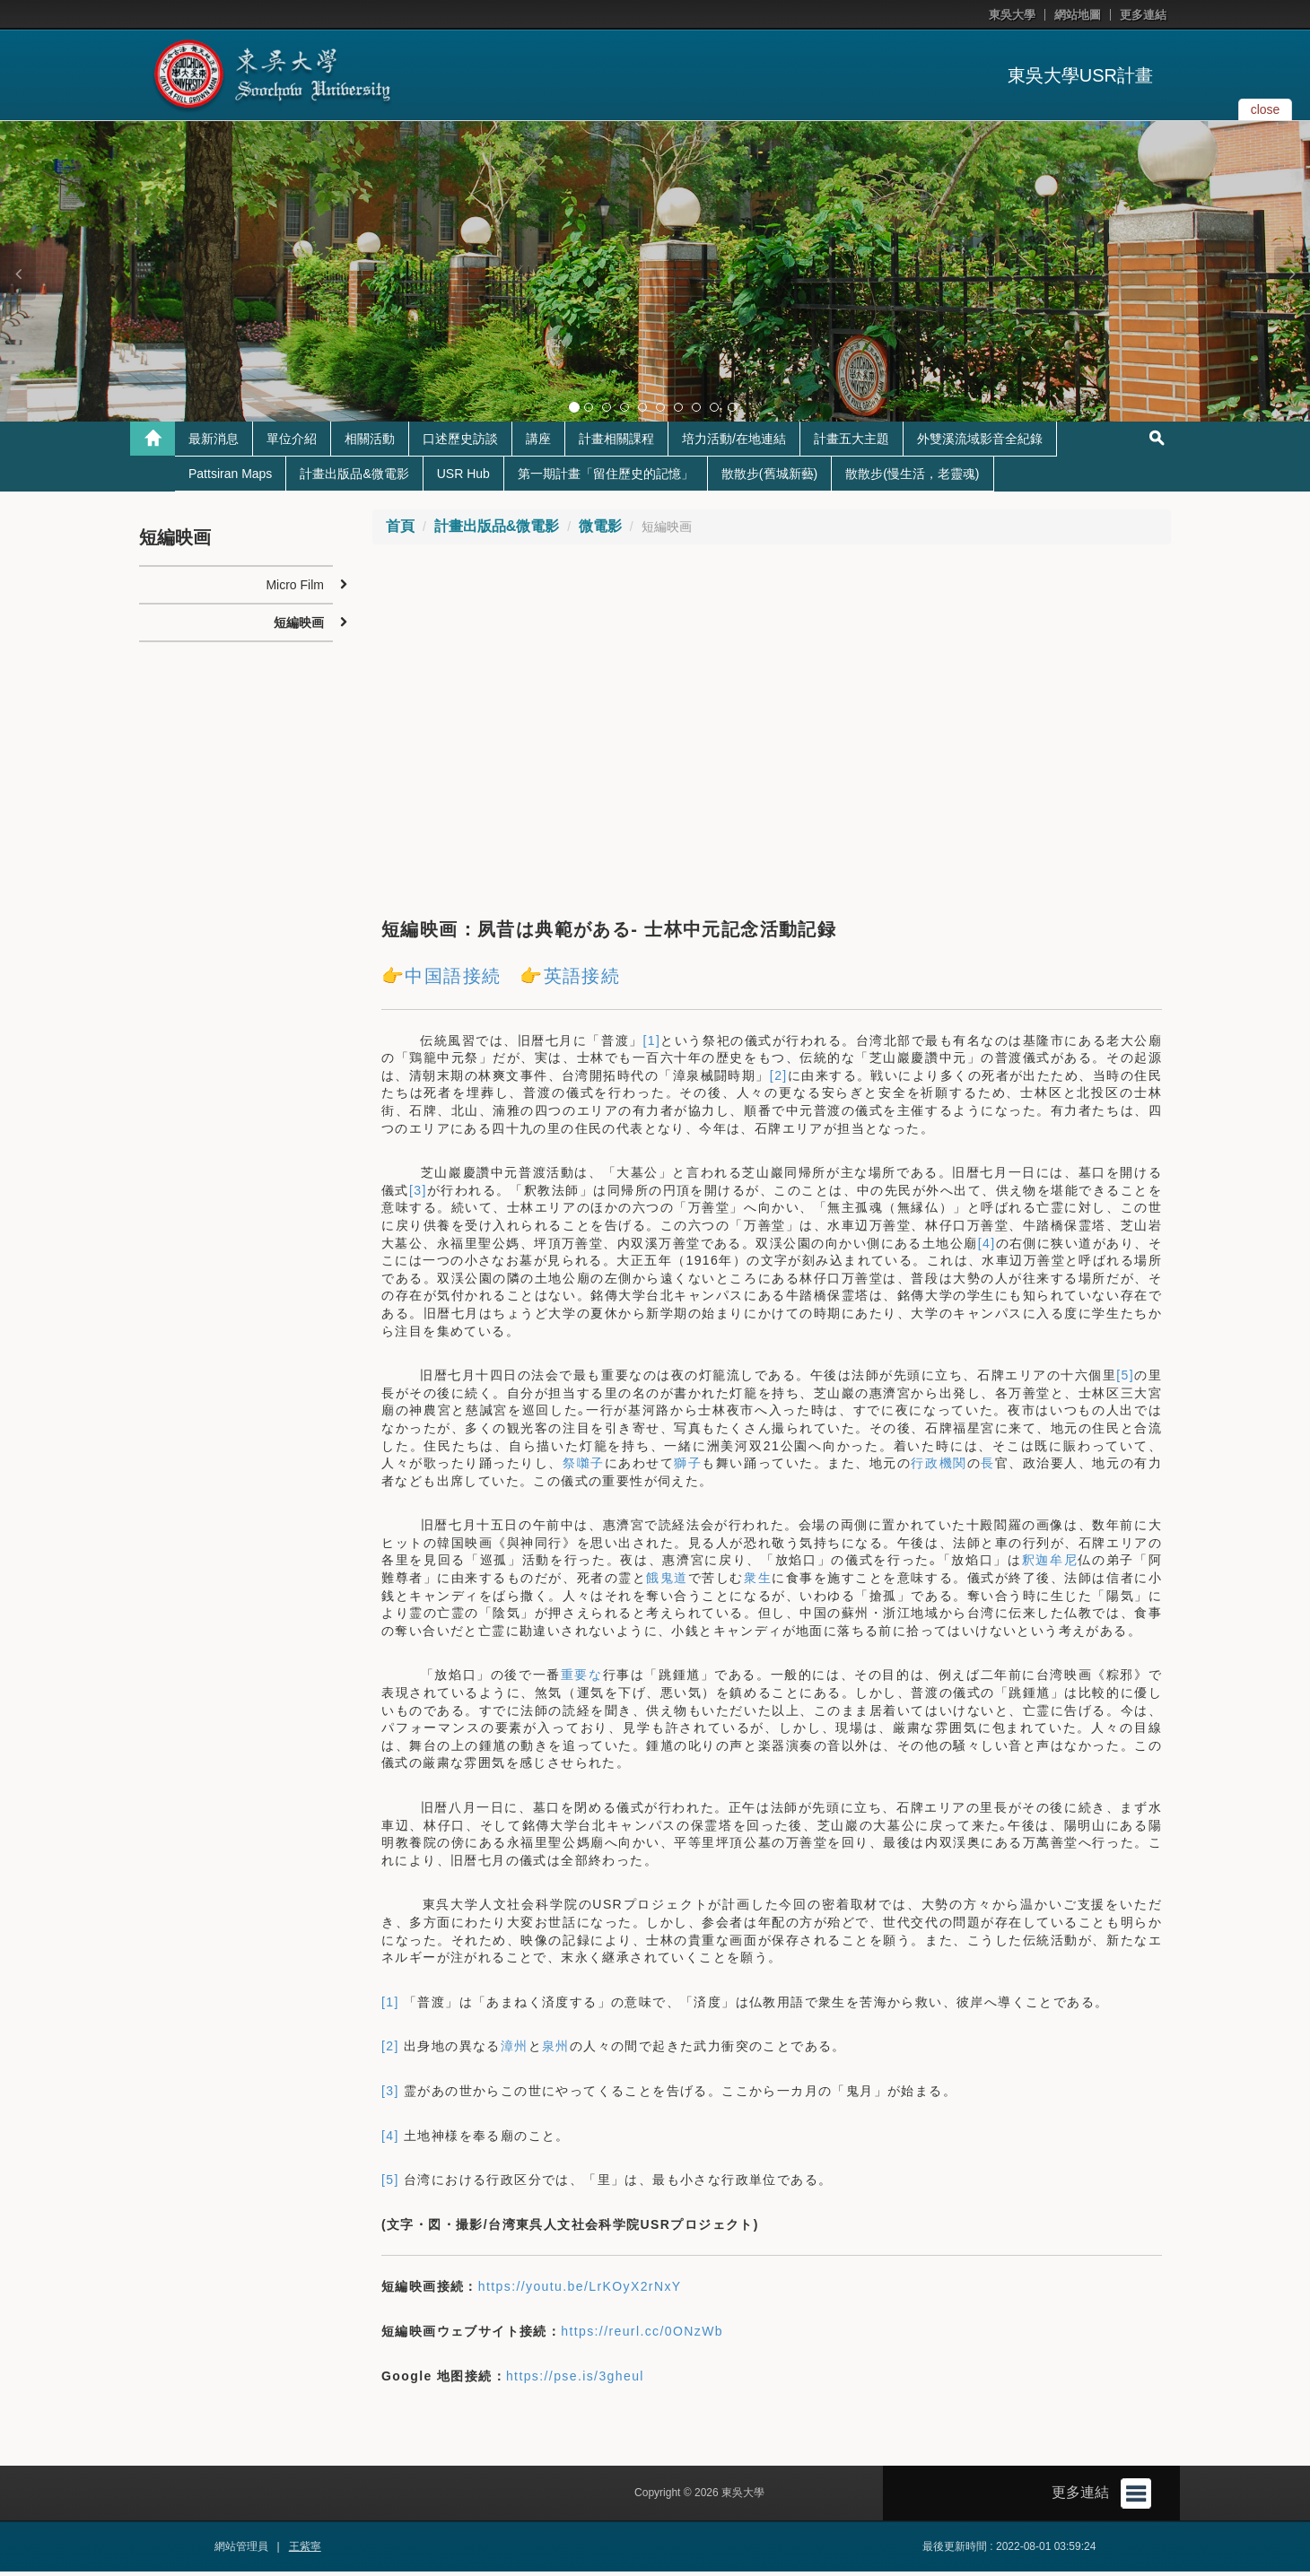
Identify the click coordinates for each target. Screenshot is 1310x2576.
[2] (779, 1080)
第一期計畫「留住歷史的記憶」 (606, 478)
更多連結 (1143, 15)
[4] (987, 1247)
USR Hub (463, 478)
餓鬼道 (667, 1582)
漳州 (514, 2050)
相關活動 (370, 443)
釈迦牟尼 (1050, 1564)
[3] (418, 1195)
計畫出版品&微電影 (354, 478)
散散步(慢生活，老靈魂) (912, 478)
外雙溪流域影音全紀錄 (980, 443)
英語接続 (582, 980)
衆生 (758, 1582)
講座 (538, 443)
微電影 (600, 530)
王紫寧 (305, 2551)
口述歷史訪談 (460, 443)
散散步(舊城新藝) (769, 478)
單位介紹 (291, 443)
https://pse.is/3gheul (575, 2380)
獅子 (688, 1467)
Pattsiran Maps (230, 478)
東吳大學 (1012, 15)
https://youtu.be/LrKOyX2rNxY (580, 2291)
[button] (18, 273)
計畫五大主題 (851, 443)
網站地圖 (1077, 15)
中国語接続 (453, 980)
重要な (582, 1679)
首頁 (400, 530)
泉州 (556, 2050)
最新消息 (213, 443)
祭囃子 (584, 1467)
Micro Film (295, 589)
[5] (1125, 1379)
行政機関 (938, 1467)
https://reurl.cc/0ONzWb (642, 2335)
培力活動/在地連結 (734, 443)
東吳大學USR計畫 (1080, 75)
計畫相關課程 (616, 443)
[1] (652, 1045)
